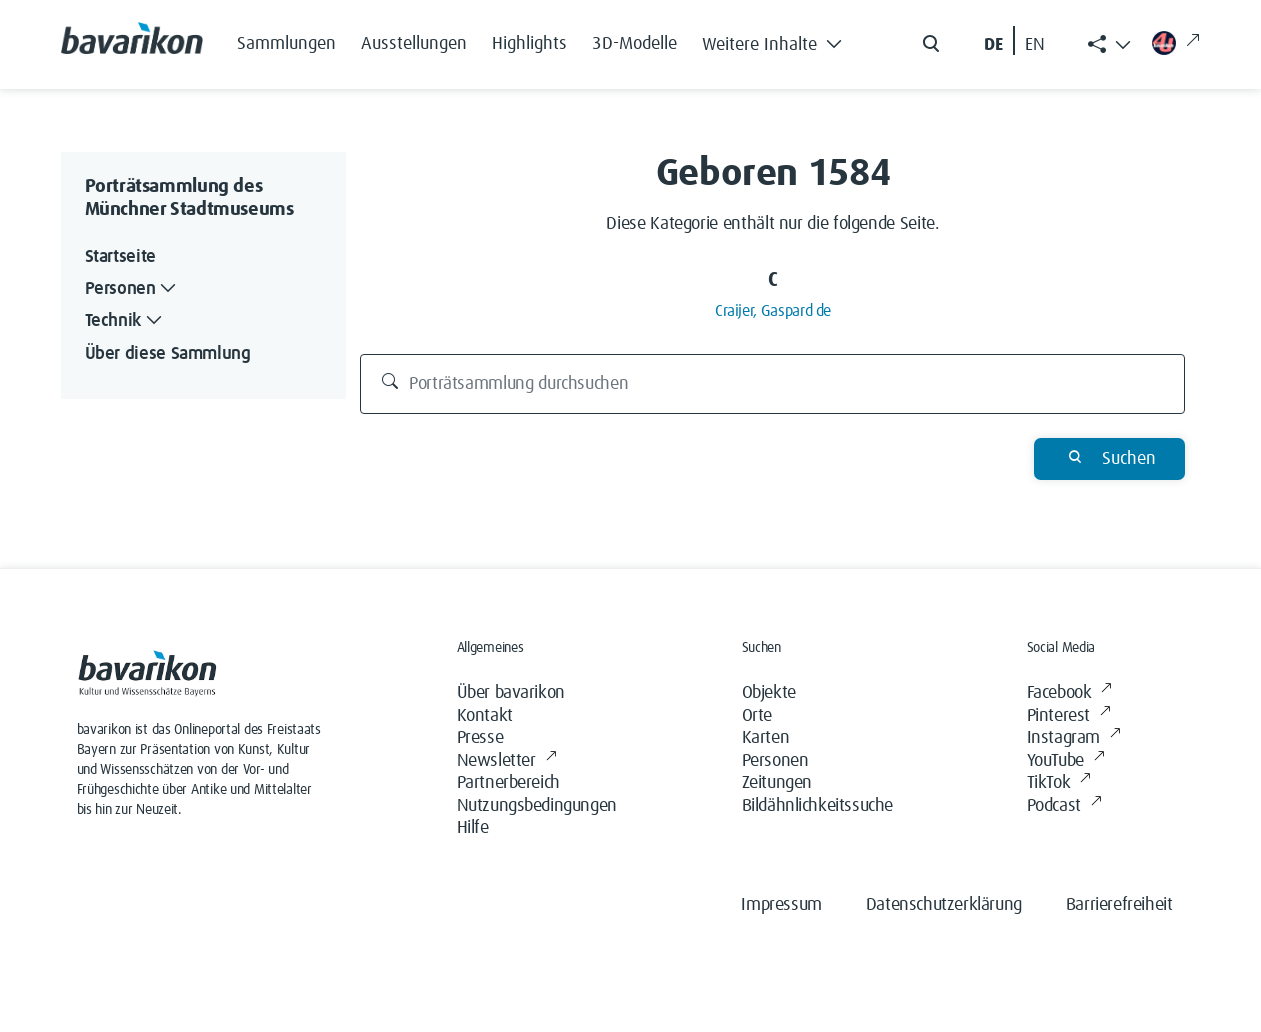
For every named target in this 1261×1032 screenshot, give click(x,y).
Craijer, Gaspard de (773, 311)
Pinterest (1069, 716)
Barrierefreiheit (1119, 905)
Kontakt (485, 716)
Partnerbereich (508, 783)
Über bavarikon (511, 693)
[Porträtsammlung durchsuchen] (772, 384)
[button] (778, 40)
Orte (757, 716)
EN (1035, 45)
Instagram (1074, 738)
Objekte (769, 693)
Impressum (781, 905)
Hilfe (473, 828)
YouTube (1066, 761)
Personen (775, 761)
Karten (766, 738)
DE (993, 45)
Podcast (1064, 806)
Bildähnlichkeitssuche (818, 806)
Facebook (1069, 693)
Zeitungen (777, 783)
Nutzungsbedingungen (537, 806)
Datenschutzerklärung (944, 905)
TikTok (1059, 783)
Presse (480, 738)
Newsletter (507, 761)
